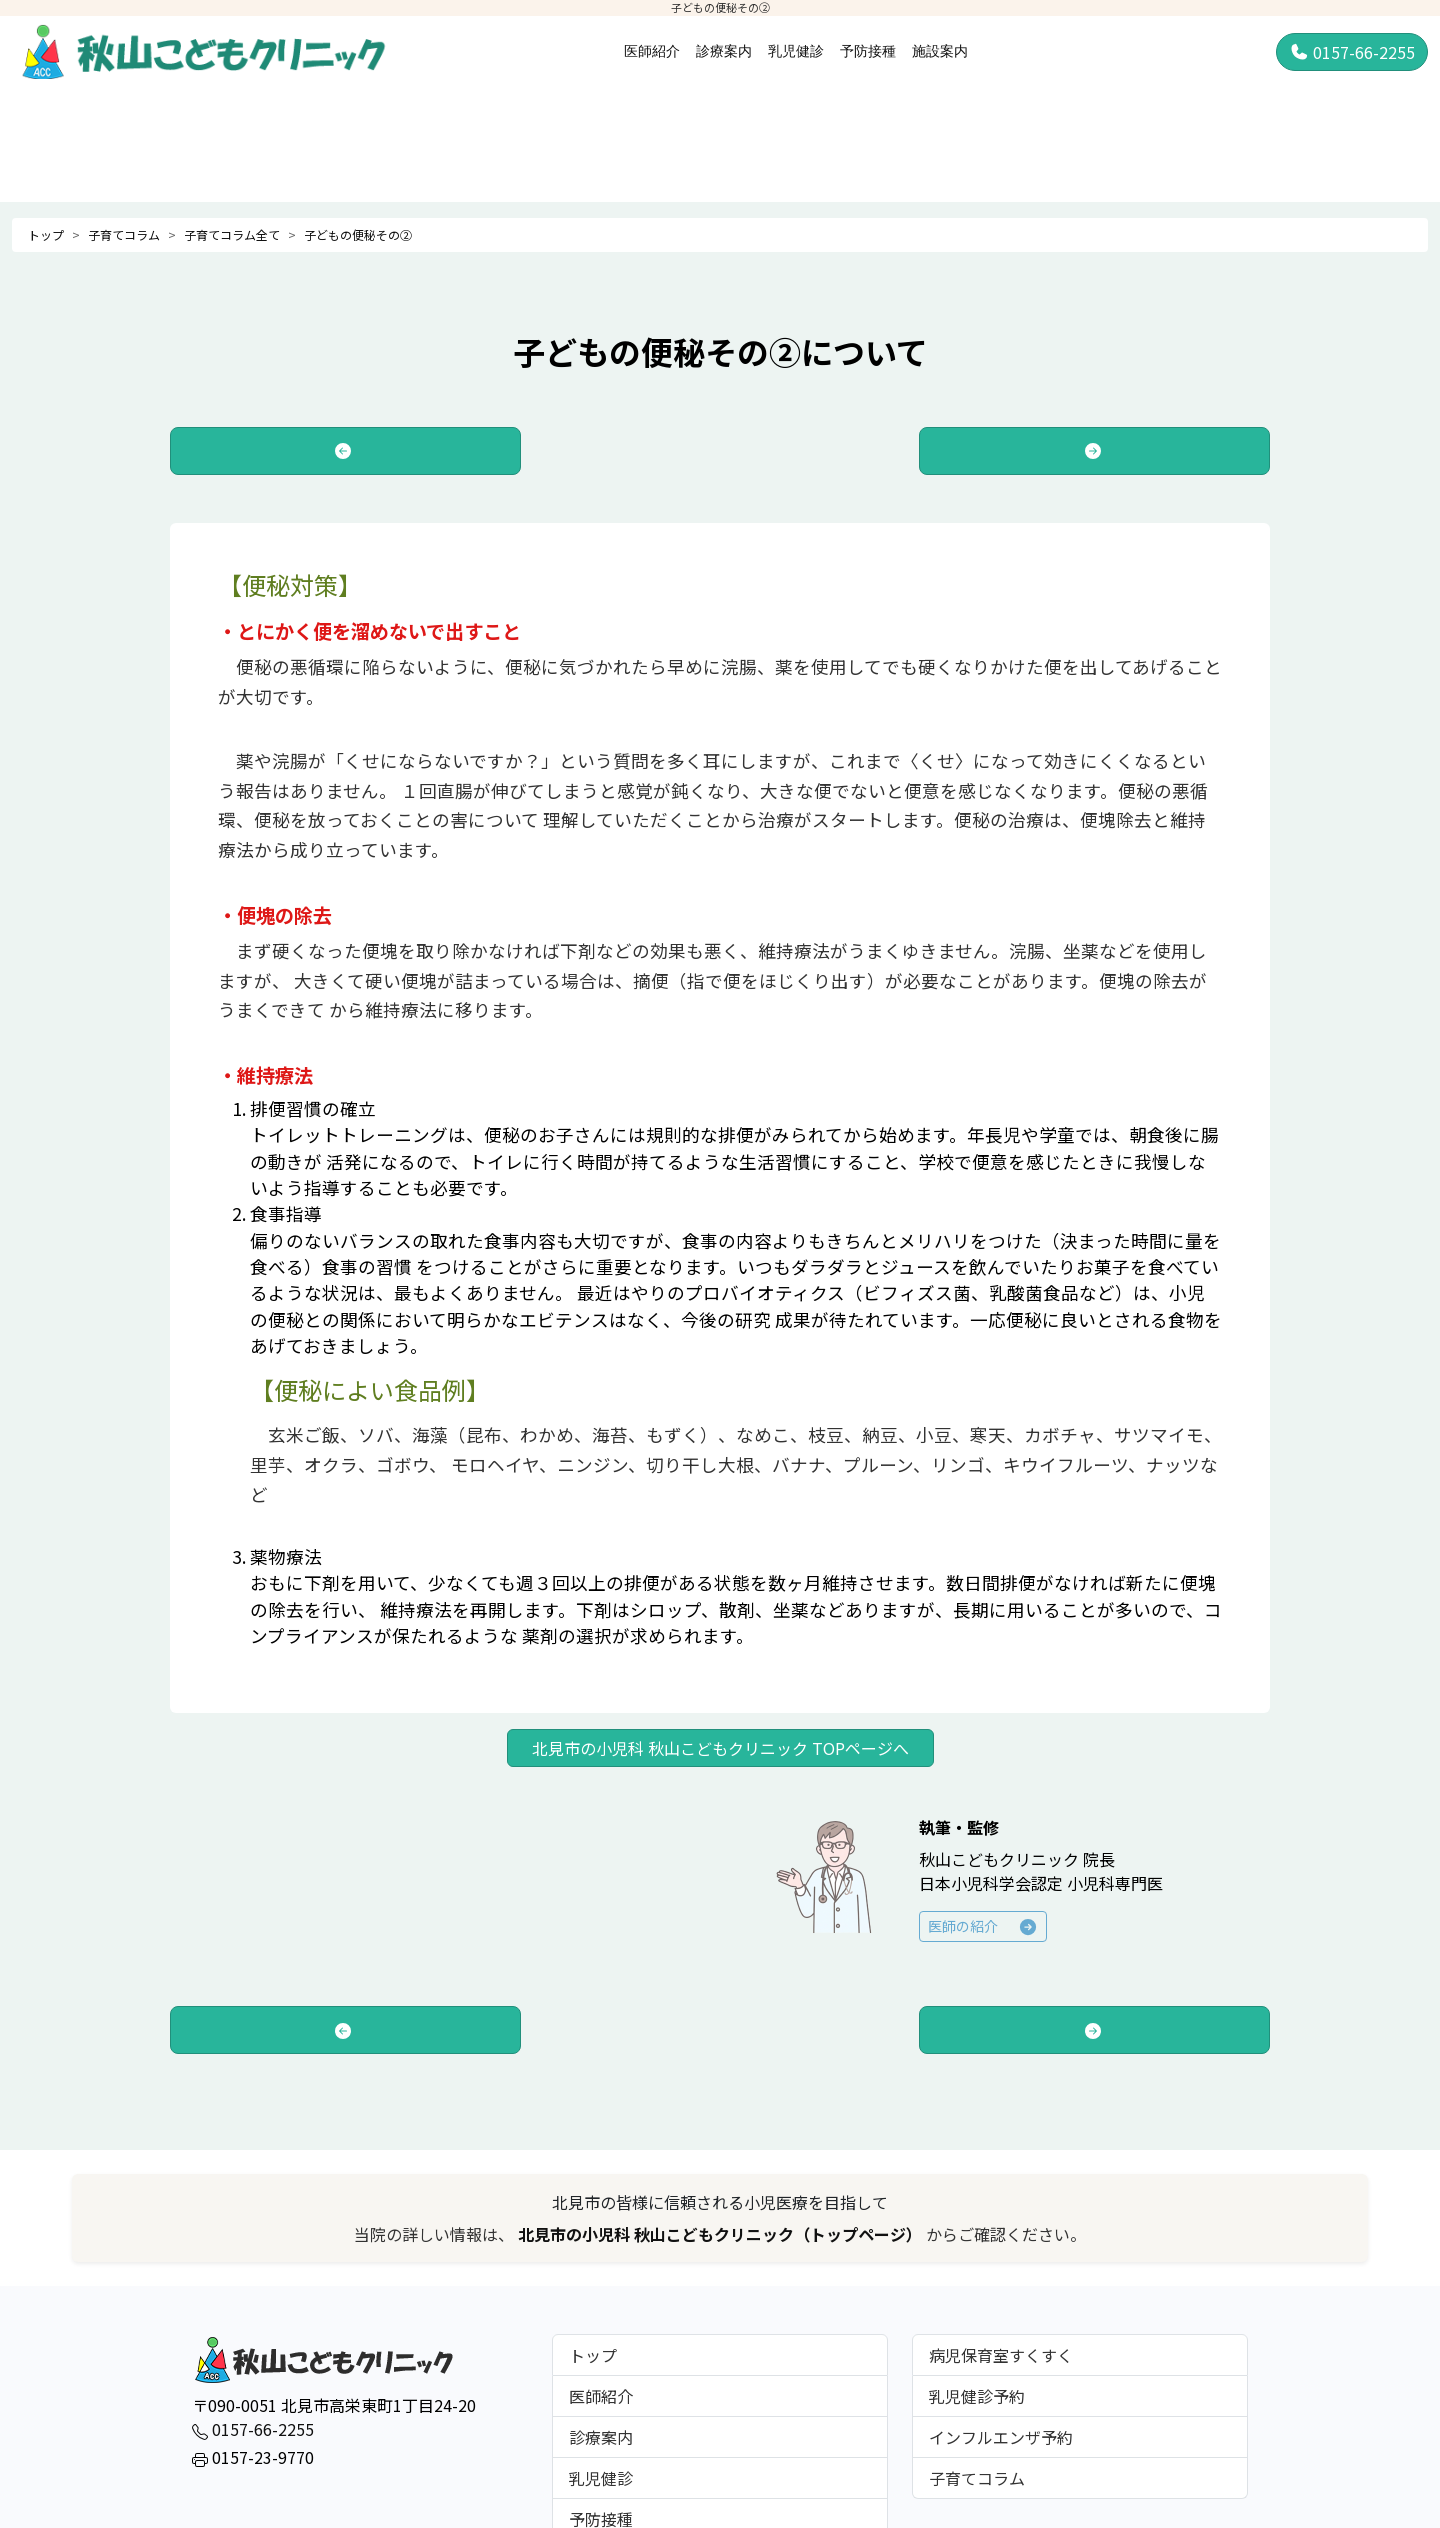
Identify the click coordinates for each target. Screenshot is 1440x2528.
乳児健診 (796, 51)
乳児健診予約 (977, 2396)
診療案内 (724, 51)
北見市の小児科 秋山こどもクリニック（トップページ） (722, 2234)
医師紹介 (652, 51)
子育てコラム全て (232, 234)
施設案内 (940, 51)
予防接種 (868, 51)
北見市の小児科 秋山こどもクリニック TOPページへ (720, 1748)
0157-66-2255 (1352, 52)
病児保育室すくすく (1001, 2355)
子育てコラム (124, 234)
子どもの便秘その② (358, 234)
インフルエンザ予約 (1001, 2437)
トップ (46, 234)
